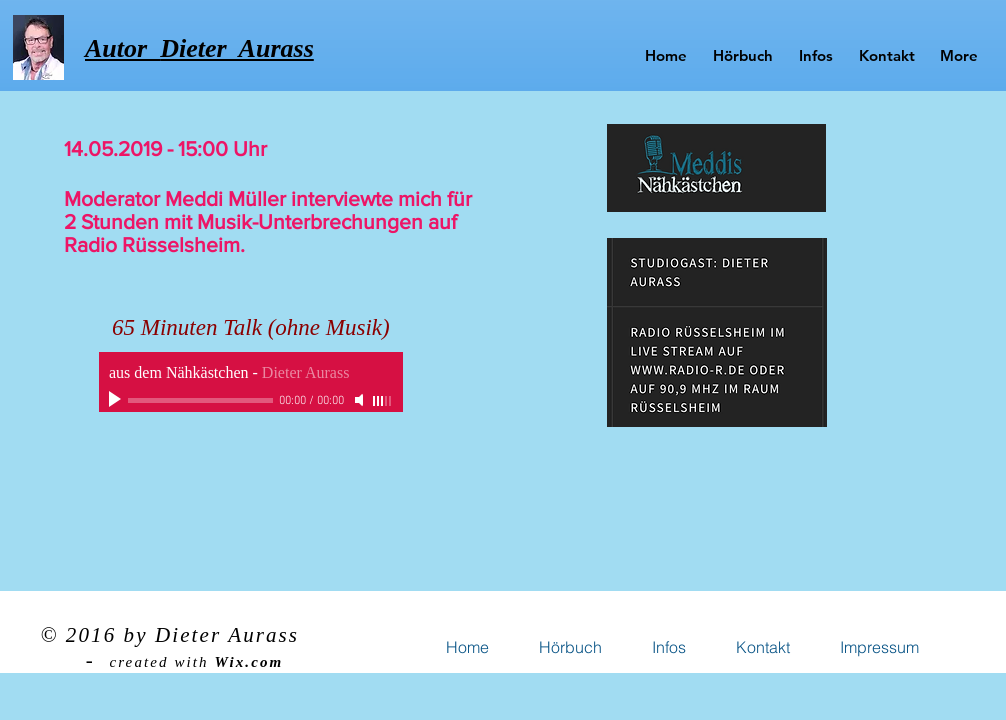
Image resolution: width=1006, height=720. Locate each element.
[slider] (383, 401)
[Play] (117, 400)
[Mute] (361, 400)
